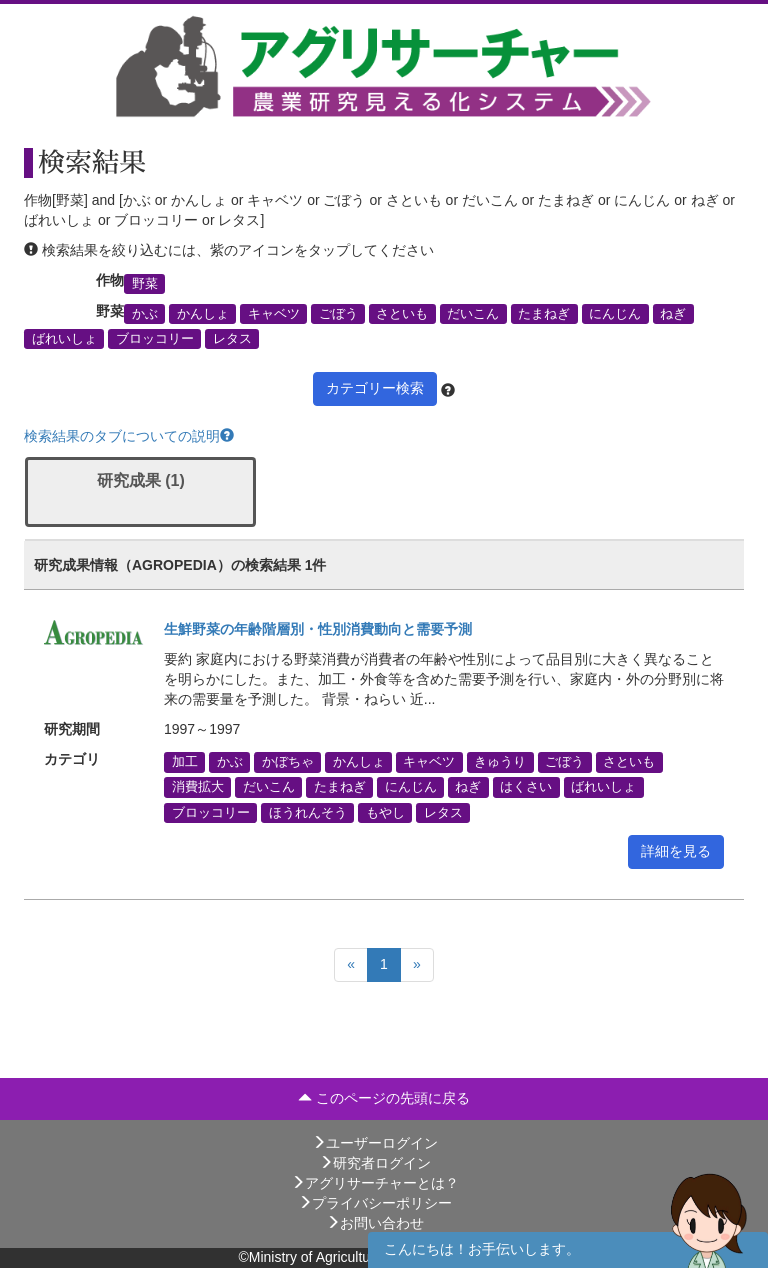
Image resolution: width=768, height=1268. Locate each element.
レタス (232, 339)
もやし (385, 812)
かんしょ (203, 314)
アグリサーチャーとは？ (375, 1183)
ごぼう (338, 314)
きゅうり (500, 762)
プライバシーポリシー (375, 1203)
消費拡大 (198, 787)
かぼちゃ (288, 762)
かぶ (145, 314)
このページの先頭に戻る (384, 1098)
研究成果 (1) (141, 480)
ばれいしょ (64, 339)
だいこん (473, 314)
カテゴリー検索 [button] (375, 388)
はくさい (526, 787)
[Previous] (351, 965)
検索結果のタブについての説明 (129, 436)
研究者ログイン (375, 1163)
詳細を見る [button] (676, 851)
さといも (402, 314)
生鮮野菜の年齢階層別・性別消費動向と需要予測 (318, 629)
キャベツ (274, 314)
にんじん (615, 314)
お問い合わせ (375, 1223)
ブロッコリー (155, 339)
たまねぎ (544, 314)
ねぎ (673, 314)
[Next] (417, 965)
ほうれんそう (308, 812)
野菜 (145, 283)
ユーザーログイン (375, 1143)
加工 (185, 762)
